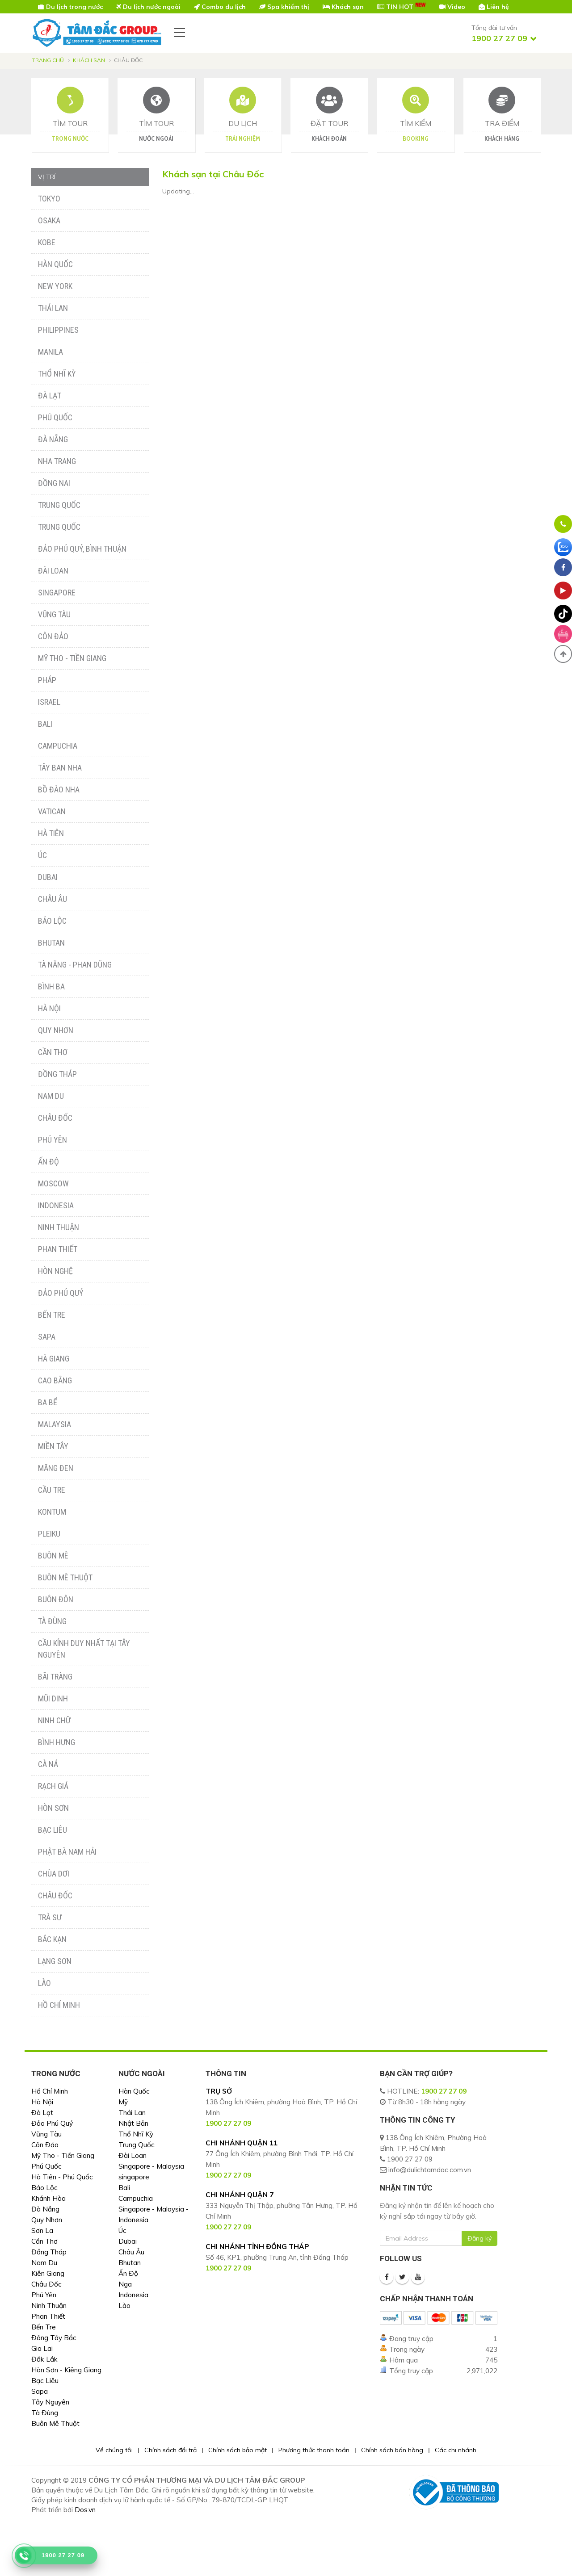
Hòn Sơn (53, 1808)
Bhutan (51, 942)
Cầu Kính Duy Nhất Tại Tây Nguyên (84, 1648)
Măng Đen (55, 1468)
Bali (45, 724)
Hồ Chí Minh (59, 2005)
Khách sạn (89, 60)
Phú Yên (52, 1139)
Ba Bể (47, 1402)
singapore (133, 2177)
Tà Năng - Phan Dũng (75, 964)
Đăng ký (479, 2238)
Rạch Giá (53, 1786)
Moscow (53, 1183)
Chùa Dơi (53, 1873)
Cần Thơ (52, 1052)
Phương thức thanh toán (313, 2450)
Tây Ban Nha (60, 767)
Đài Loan (53, 570)
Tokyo (49, 198)
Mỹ (123, 2102)
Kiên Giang (47, 2273)
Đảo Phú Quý (61, 1293)
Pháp (47, 680)
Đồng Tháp (57, 1074)
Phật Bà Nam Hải (67, 1851)
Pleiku (49, 1533)
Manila (50, 351)
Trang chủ (48, 60)
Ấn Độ (48, 1161)
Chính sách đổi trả (170, 2450)
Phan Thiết (57, 1249)
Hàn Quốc (55, 264)
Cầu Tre (51, 1490)
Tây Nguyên (50, 2402)
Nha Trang (57, 461)
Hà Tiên (51, 833)
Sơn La (42, 2230)
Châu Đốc (55, 1118)
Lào (44, 1983)
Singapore (57, 592)
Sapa (46, 1336)
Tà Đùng (52, 1621)
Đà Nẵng (53, 439)
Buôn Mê (53, 1555)
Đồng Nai (54, 483)
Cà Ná (48, 1764)
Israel (49, 702)
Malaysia (54, 1424)
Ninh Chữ (54, 1720)
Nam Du (51, 1096)
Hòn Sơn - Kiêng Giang (66, 2370)
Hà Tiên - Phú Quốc (62, 2177)
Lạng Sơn (55, 1961)
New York (55, 286)
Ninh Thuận (58, 1227)
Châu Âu (52, 899)
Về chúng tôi (114, 2450)
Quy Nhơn (55, 1030)
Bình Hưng (56, 1742)
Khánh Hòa (48, 2198)
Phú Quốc (55, 417)
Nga (125, 2284)
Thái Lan (53, 308)
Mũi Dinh (53, 1698)
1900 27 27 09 (444, 2091)
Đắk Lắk (44, 2359)
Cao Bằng (55, 1380)
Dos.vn (85, 2509)
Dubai (48, 877)
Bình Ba (51, 986)
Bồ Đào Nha (59, 789)
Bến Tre (51, 1314)
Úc (42, 855)
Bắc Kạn (52, 1939)
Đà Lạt (49, 395)
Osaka (49, 220)
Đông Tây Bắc (53, 2337)
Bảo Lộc (52, 921)
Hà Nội (49, 1008)
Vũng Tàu (54, 614)
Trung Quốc (59, 505)
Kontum (52, 1511)
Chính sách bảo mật (237, 2450)
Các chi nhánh (455, 2450)
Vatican (52, 811)
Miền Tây (53, 1446)
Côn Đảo (53, 636)
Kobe (46, 242)
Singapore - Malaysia (151, 2166)
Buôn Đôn (55, 1599)
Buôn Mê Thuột (65, 1577)
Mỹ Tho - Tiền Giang (72, 658)
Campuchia (57, 745)
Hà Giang (53, 1358)
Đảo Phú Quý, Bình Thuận (82, 548)
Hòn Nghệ (55, 1271)
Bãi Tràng (55, 1676)
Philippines (58, 330)
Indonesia (56, 1205)
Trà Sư (50, 1917)
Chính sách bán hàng (392, 2450)
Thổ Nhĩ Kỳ (57, 373)
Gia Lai (42, 2348)
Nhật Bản (133, 2123)
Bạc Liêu (52, 1830)
